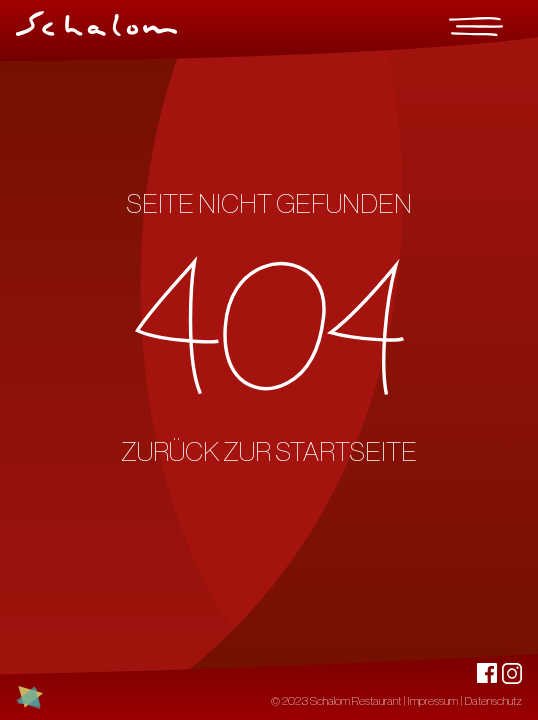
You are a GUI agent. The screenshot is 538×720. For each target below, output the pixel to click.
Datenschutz (493, 701)
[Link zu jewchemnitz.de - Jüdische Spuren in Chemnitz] (29, 697)
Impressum (433, 701)
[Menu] (476, 26)
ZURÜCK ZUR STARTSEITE (269, 451)
